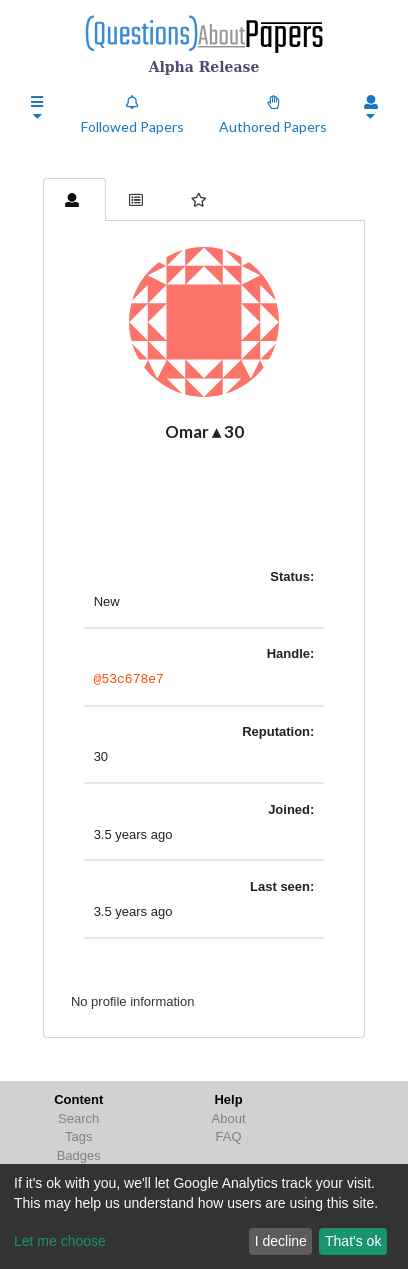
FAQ (229, 1136)
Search (78, 1118)
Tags (78, 1136)
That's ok (353, 1241)
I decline (281, 1241)
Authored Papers (273, 115)
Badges (79, 1155)
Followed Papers (132, 115)
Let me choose (60, 1241)
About (229, 1118)
